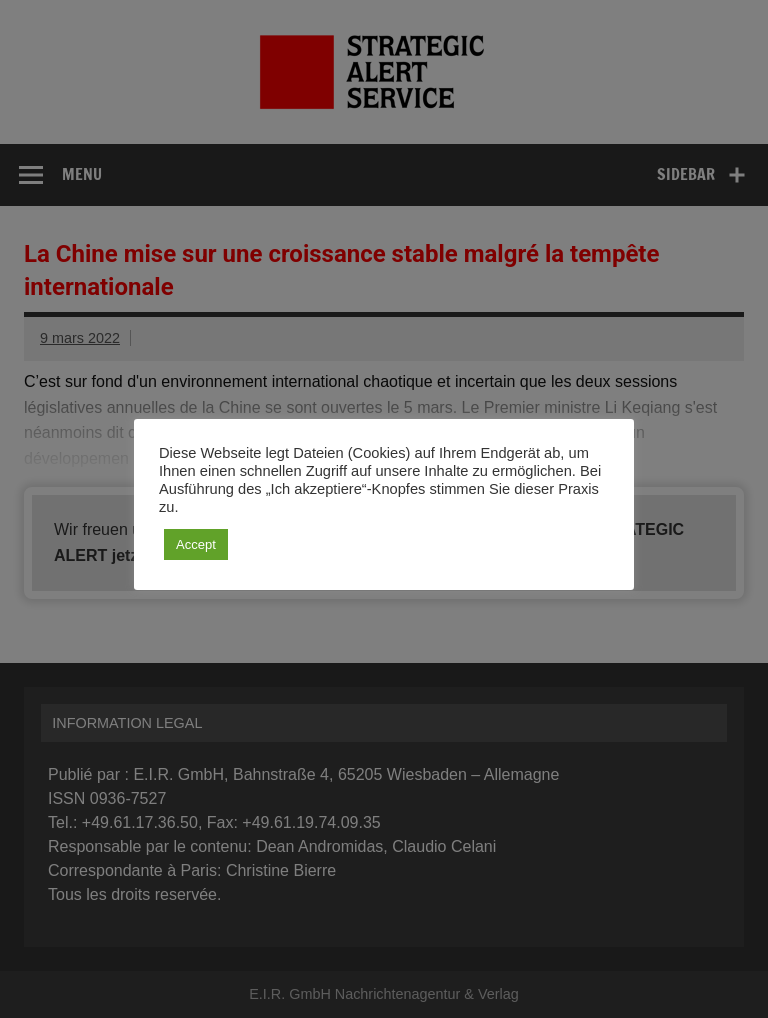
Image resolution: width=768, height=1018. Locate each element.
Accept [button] (196, 544)
